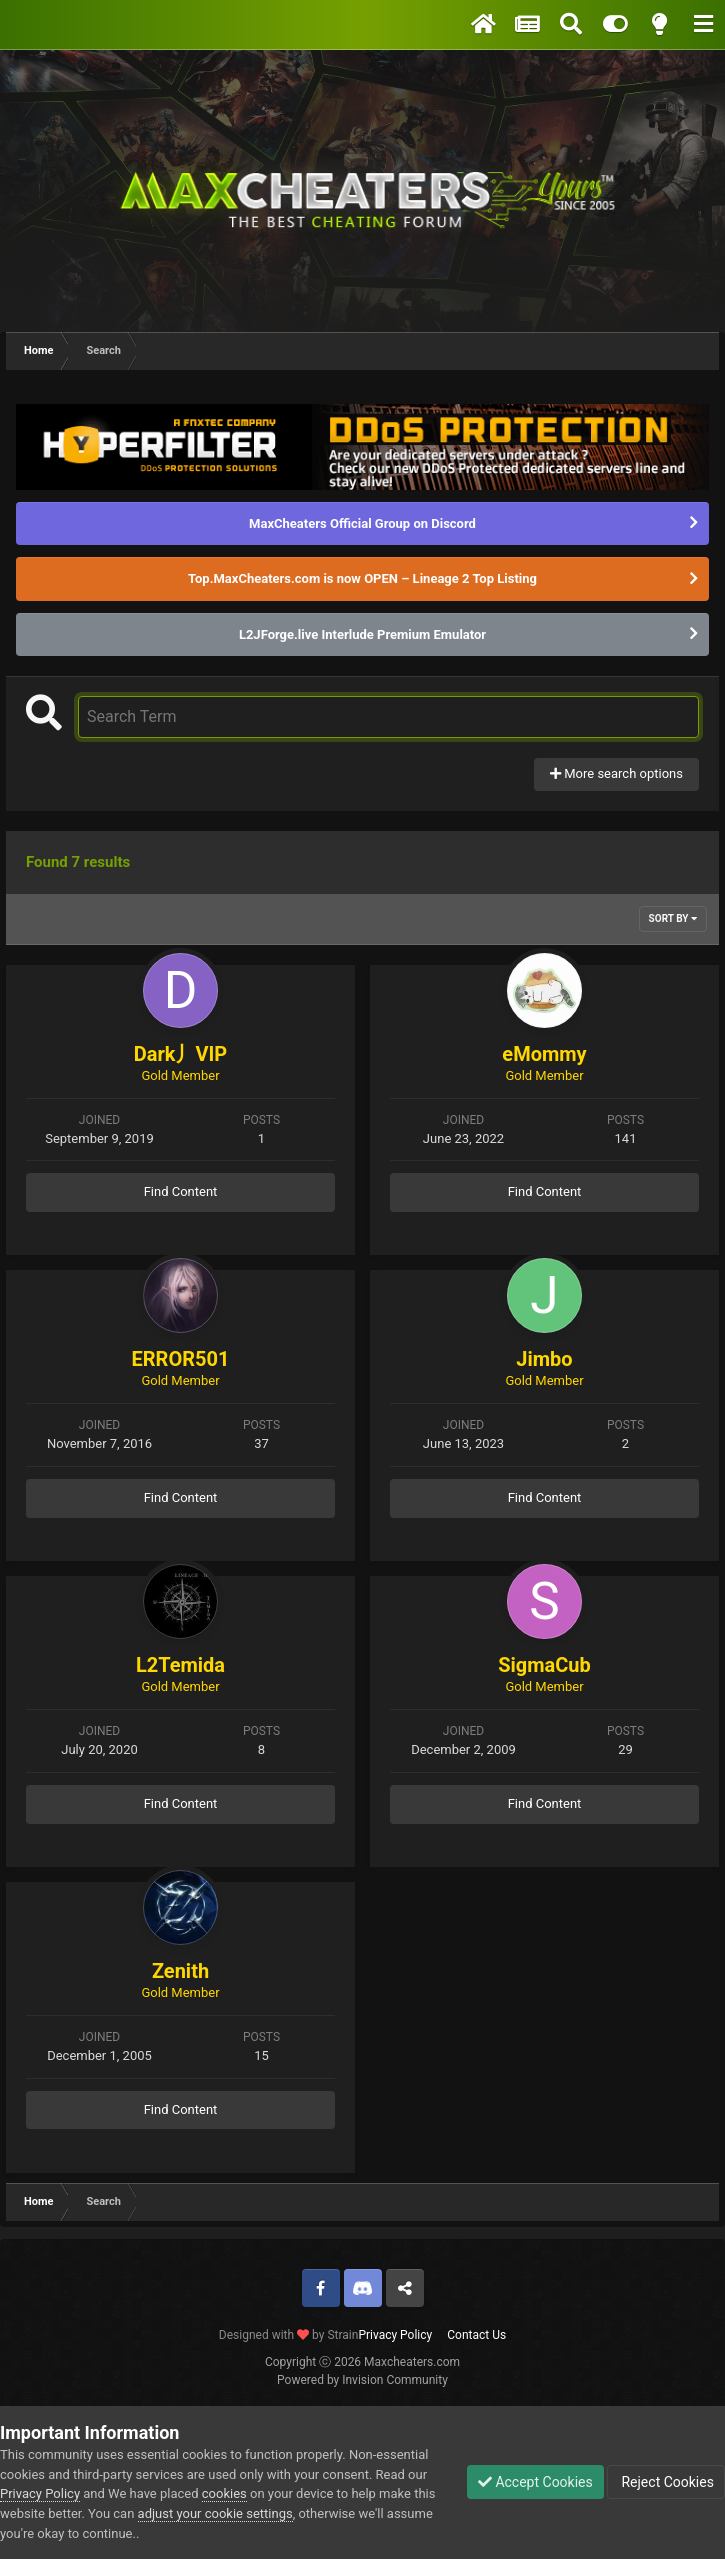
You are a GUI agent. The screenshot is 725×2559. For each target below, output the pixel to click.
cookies (224, 2493)
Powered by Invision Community (362, 2380)
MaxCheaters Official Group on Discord (362, 523)
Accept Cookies (535, 2482)
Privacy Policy (395, 2335)
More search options (616, 773)
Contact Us (476, 2335)
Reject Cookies (666, 2482)
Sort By (673, 918)
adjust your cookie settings (215, 2513)
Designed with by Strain (289, 2335)
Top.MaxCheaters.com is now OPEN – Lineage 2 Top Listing (362, 578)
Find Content (181, 1191)
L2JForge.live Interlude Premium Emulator (362, 634)
